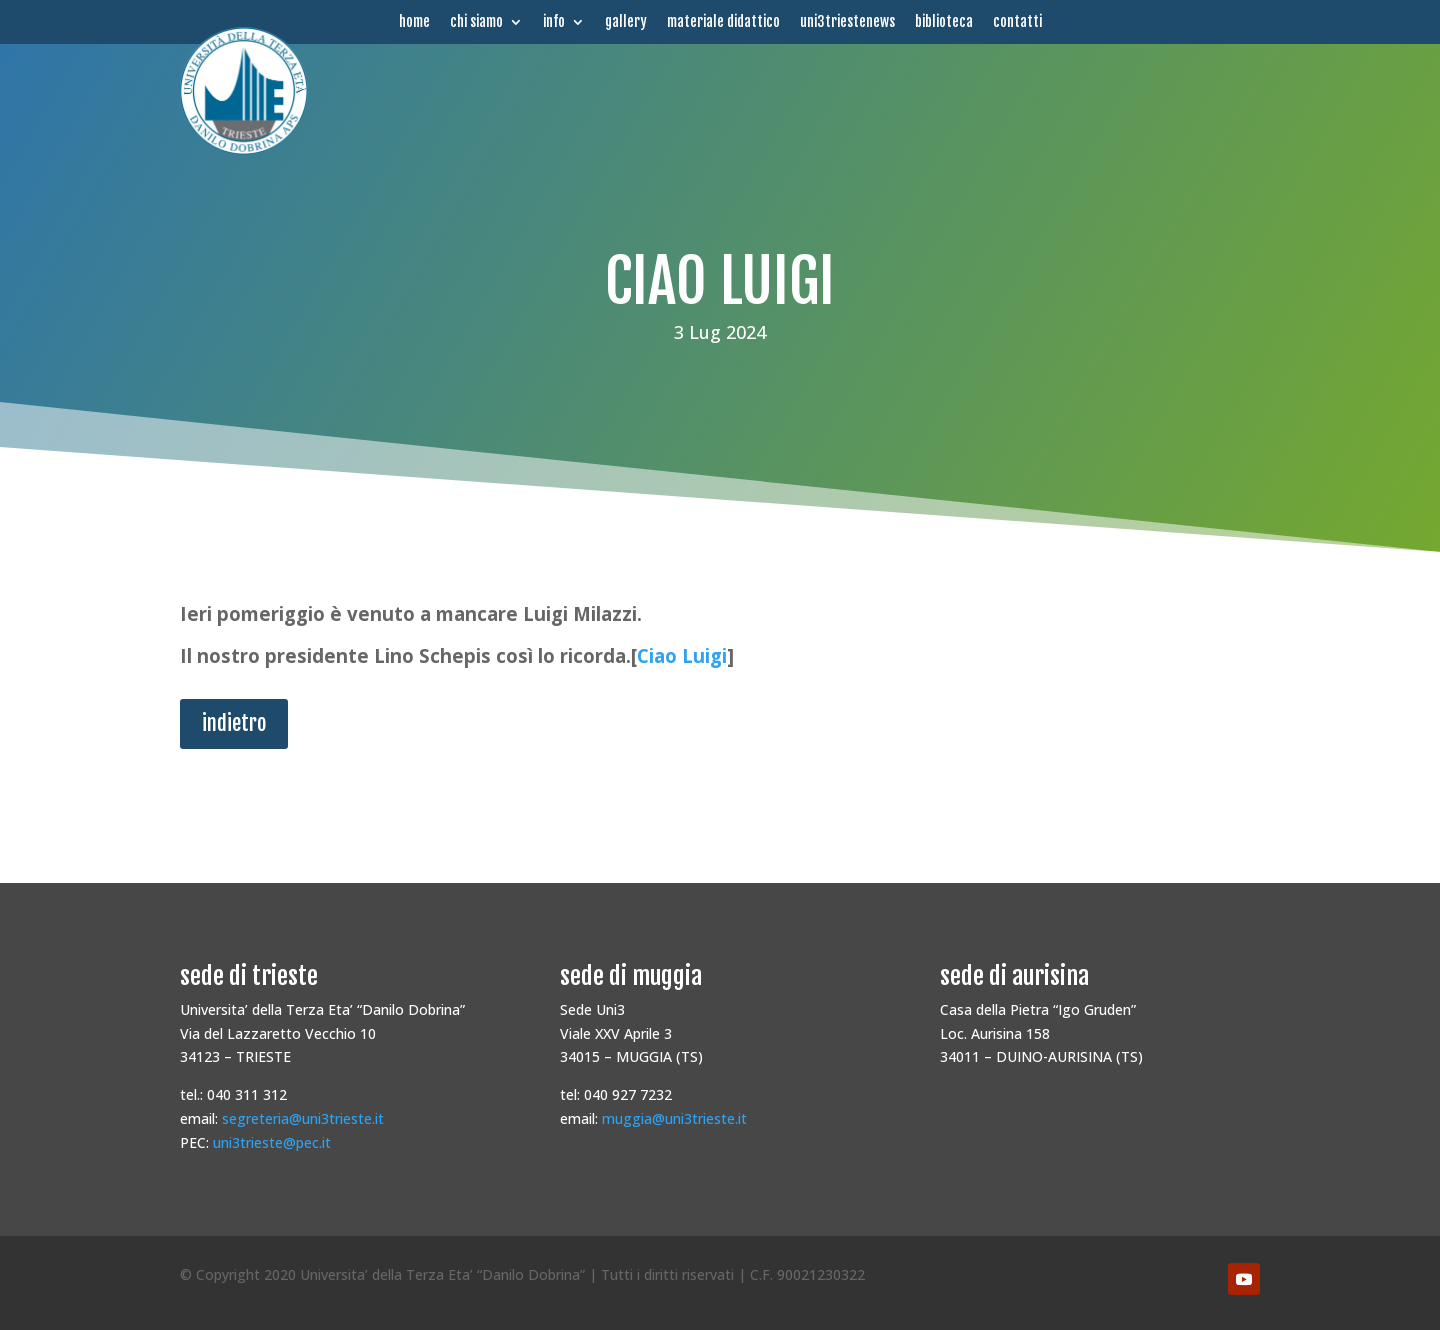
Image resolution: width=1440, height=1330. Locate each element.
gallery (626, 22)
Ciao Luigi (682, 655)
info (554, 22)
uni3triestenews (847, 22)
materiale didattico (723, 22)
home (414, 22)
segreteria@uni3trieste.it (303, 1118)
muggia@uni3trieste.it (674, 1118)
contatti (1017, 22)
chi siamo (476, 22)
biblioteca (944, 22)
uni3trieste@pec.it (272, 1142)
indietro (234, 723)
